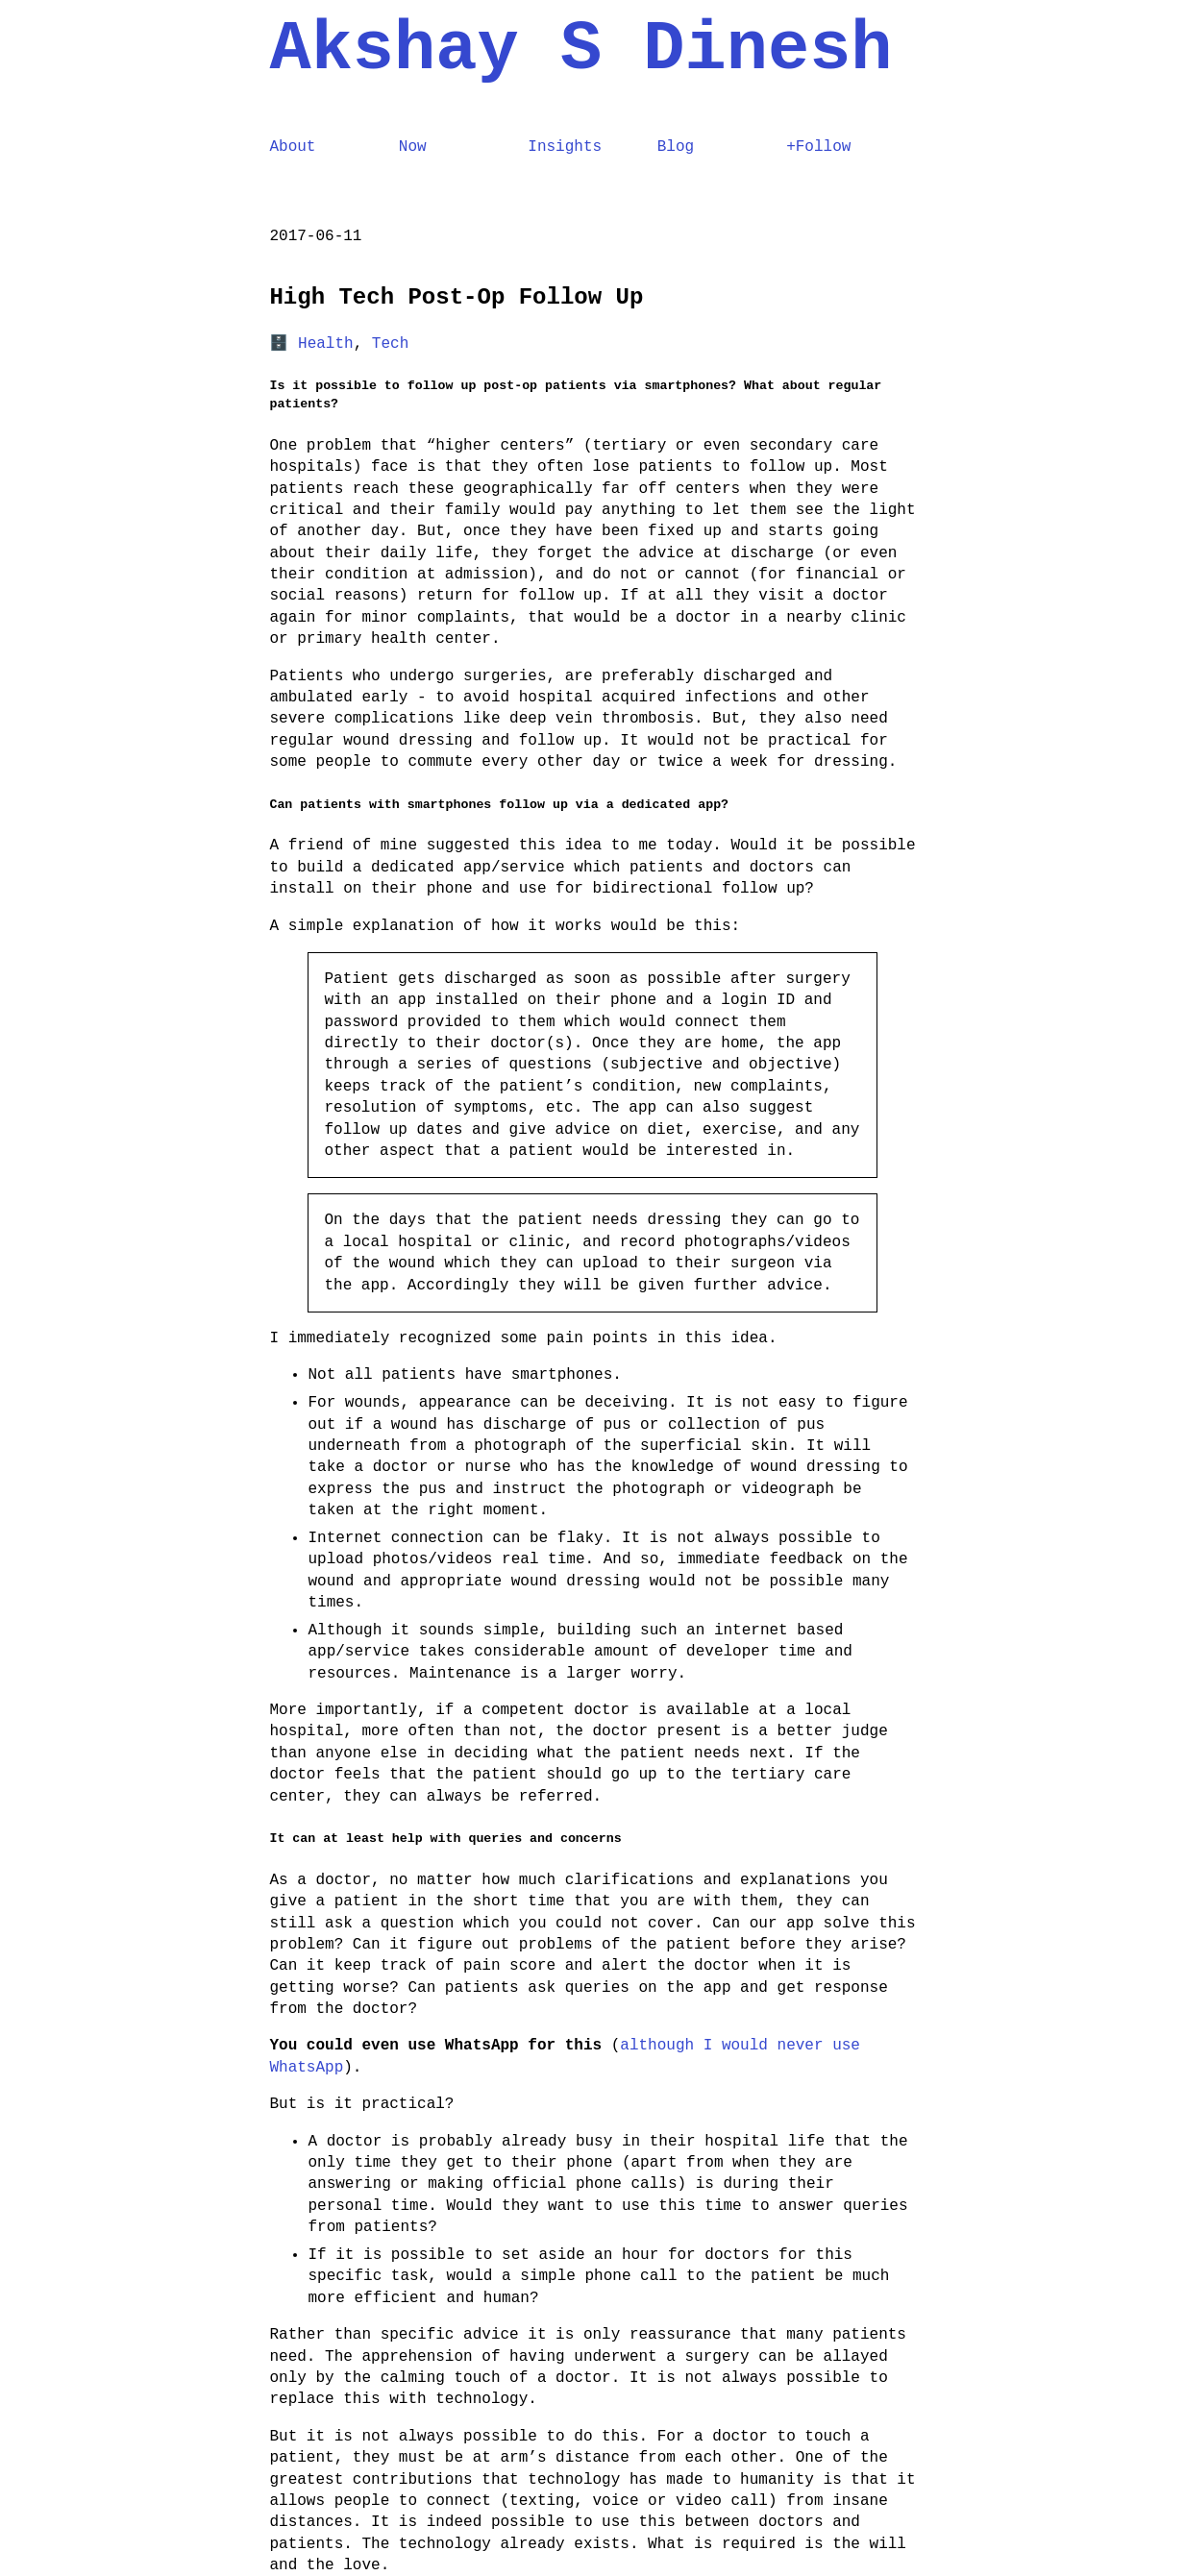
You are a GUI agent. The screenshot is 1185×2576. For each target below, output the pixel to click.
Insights (565, 147)
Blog (675, 147)
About (293, 147)
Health (326, 344)
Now (413, 147)
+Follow (818, 147)
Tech (390, 344)
